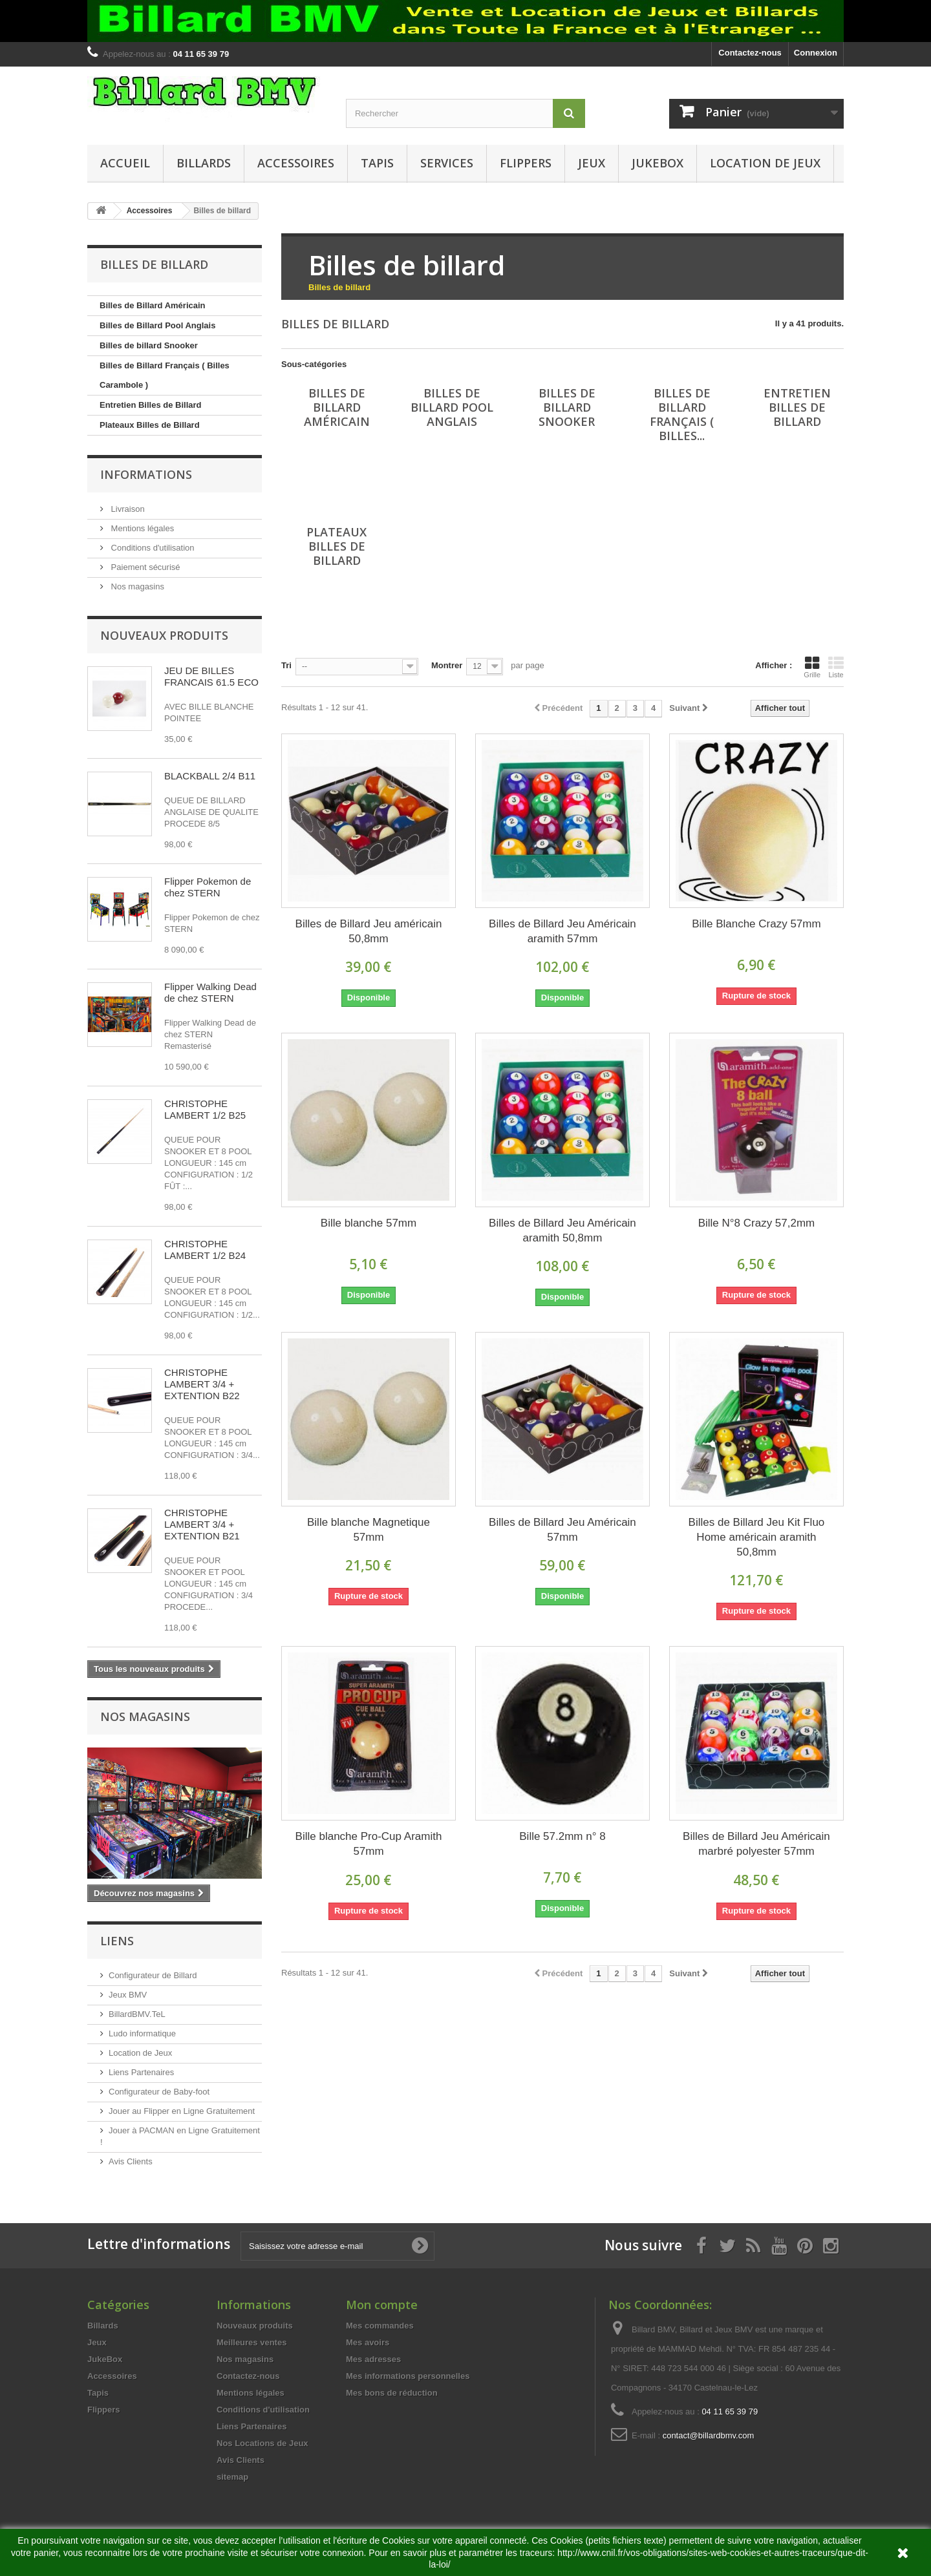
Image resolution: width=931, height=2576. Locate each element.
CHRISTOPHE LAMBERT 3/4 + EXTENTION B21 (202, 1524)
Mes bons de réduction (392, 2393)
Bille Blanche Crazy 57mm (756, 924)
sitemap (232, 2477)
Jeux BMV (128, 1995)
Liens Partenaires (141, 2072)
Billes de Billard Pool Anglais (157, 325)
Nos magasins (136, 586)
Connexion (815, 53)
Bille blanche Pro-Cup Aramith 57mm (368, 1843)
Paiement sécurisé (144, 567)
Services (446, 163)
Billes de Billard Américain (153, 305)
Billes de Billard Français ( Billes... (682, 414)
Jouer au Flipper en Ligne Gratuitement (182, 2111)
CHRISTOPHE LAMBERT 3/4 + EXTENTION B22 (202, 1384)
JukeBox (657, 163)
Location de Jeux (765, 163)
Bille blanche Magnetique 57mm (368, 1529)
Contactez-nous (750, 53)
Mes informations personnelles (407, 2376)
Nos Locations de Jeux (262, 2443)
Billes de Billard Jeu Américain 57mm (562, 1529)
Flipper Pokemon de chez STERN (207, 887)
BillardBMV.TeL (137, 2014)
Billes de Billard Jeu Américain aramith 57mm (562, 931)
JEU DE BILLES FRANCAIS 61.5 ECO (211, 676)
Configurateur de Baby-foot (159, 2091)
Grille (812, 667)
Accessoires (295, 163)
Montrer (446, 665)
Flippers (525, 163)
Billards (204, 163)
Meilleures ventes (251, 2342)
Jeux (591, 163)
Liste (836, 667)
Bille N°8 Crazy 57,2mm (756, 1223)
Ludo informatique (142, 2033)
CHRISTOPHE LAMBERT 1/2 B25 (205, 1109)
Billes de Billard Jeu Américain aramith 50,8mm (562, 1230)
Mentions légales (141, 528)
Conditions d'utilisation (152, 548)
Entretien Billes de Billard (151, 405)
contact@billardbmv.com (708, 2435)
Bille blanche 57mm (368, 1223)
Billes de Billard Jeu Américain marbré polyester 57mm (756, 1843)
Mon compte (382, 2304)
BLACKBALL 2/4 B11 (209, 775)
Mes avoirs (367, 2342)
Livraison (127, 509)
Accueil (125, 163)
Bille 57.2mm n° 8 (562, 1836)
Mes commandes (380, 2325)
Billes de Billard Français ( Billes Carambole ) (165, 375)
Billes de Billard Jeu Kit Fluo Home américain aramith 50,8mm (757, 1537)
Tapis (377, 163)
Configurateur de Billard (153, 1975)
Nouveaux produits (164, 635)
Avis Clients (131, 2161)
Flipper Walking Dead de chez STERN (210, 992)
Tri (286, 665)
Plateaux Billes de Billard (150, 425)
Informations (146, 474)
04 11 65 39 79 (729, 2411)
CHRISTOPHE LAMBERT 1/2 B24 (205, 1249)
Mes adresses (373, 2359)
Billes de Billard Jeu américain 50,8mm (368, 931)
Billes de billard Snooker (149, 345)
